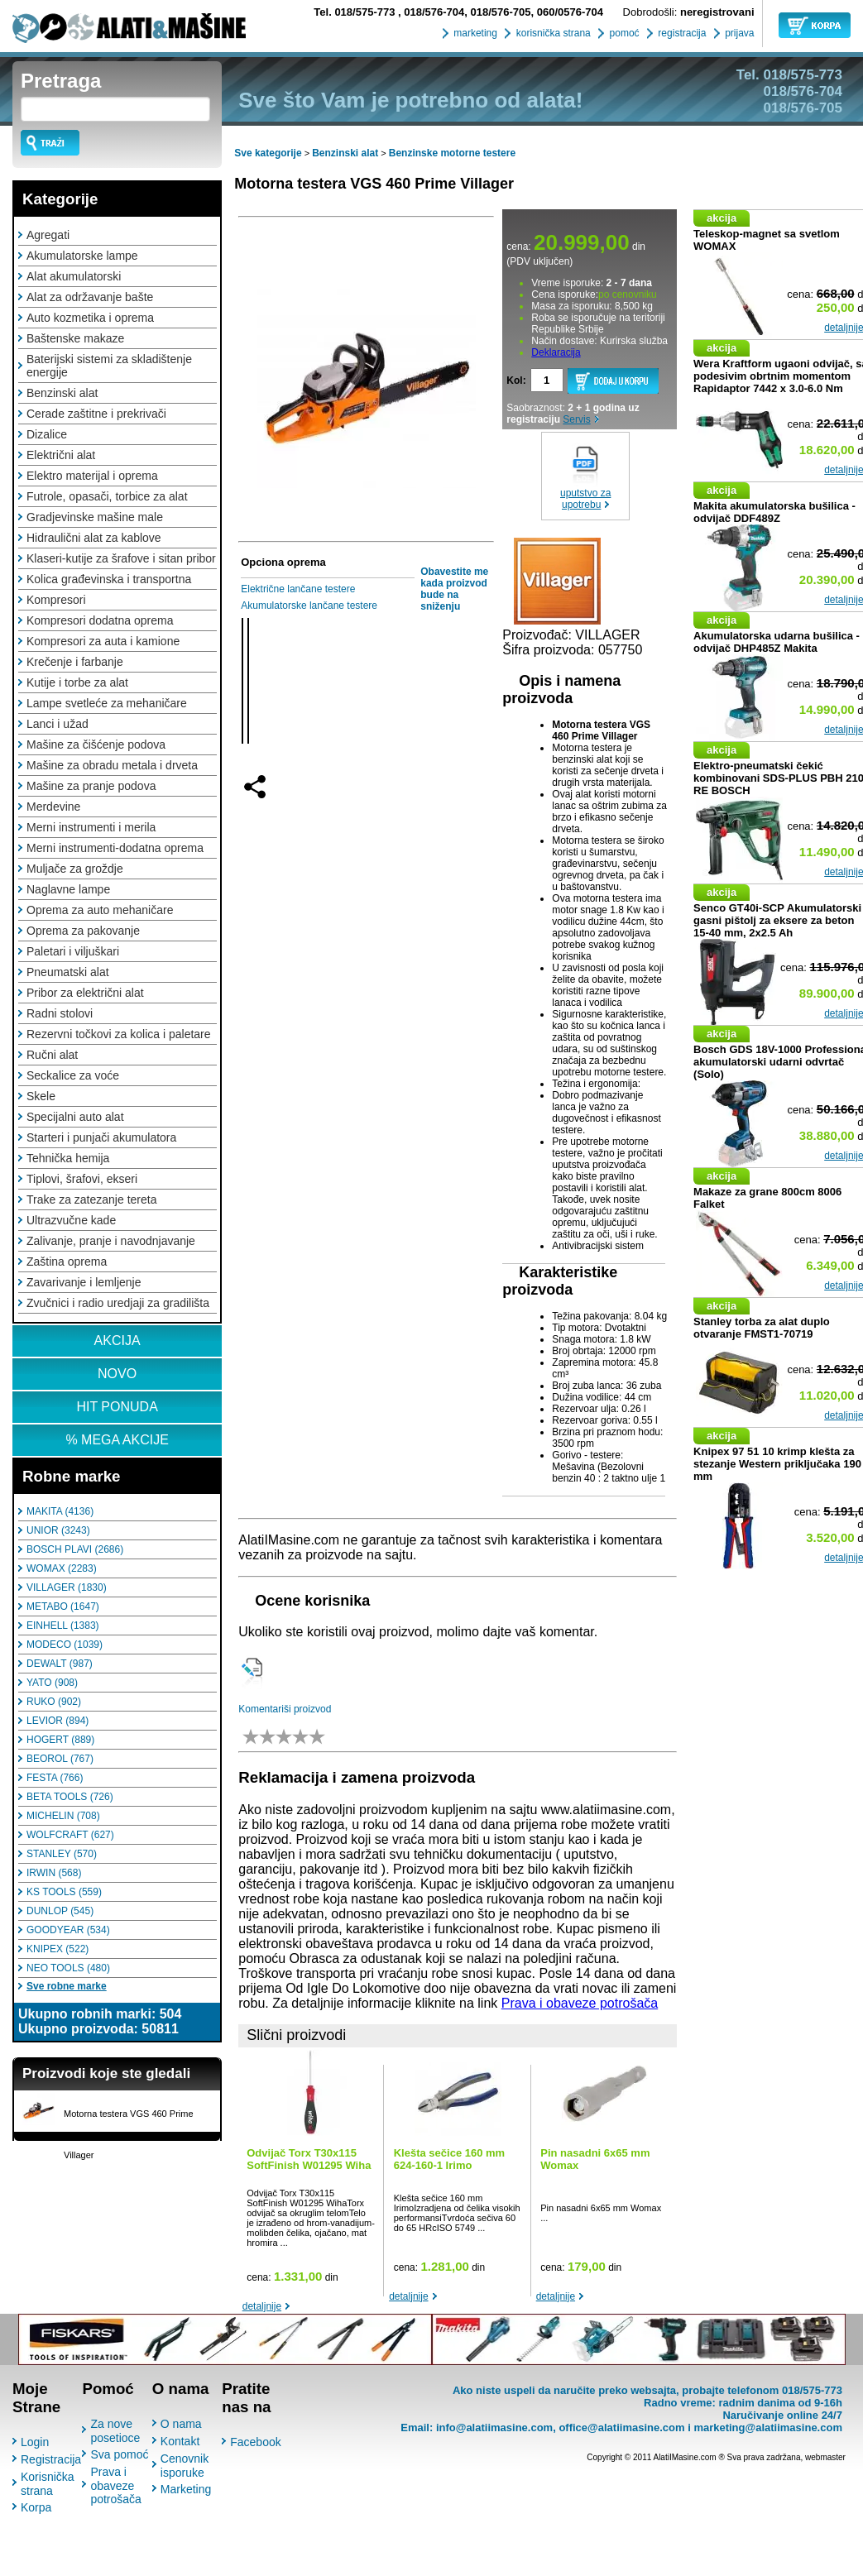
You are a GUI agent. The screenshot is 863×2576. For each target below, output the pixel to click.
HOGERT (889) (60, 1739)
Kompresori (56, 599)
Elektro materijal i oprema (92, 475)
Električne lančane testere (298, 589)
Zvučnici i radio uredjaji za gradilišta (117, 1303)
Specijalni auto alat (75, 1116)
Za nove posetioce (115, 2430)
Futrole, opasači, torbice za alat (107, 496)
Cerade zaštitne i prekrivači (96, 413)
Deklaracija (555, 352)
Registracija (51, 2459)
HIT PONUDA (116, 1407)
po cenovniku (627, 294)
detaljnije (261, 2306)
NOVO (117, 1374)
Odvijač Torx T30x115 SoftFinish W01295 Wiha (309, 2159)
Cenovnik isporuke (185, 2465)
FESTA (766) (54, 1778)
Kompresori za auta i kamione (103, 641)
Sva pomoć (119, 2454)
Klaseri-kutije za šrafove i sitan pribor (121, 558)
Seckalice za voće (72, 1075)
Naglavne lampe (68, 889)
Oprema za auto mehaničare (99, 910)
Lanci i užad (57, 723)
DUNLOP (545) (59, 1911)
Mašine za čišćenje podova (95, 744)
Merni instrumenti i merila (91, 827)
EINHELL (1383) (62, 1625)
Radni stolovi (59, 1013)
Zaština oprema (66, 1261)
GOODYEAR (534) (68, 1930)
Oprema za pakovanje (83, 930)
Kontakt (180, 2441)
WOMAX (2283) (61, 1568)
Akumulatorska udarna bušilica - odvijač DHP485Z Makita (776, 642)
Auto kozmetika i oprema (90, 317)
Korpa (36, 2507)
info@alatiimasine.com (494, 2427)
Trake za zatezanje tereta (91, 1199)
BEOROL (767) (59, 1758)
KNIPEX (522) (57, 1949)
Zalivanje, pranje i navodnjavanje (110, 1240)
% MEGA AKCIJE (116, 1440)
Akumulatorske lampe (82, 255)
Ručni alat (52, 1054)
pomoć (622, 33)
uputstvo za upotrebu (585, 498)
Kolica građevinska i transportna (108, 579)
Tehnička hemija (67, 1158)
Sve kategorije (267, 153)
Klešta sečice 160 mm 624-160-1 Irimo (449, 2159)
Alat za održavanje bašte (89, 297)
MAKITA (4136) (59, 1511)
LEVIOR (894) (57, 1720)
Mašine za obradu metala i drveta (112, 765)
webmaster (825, 2457)
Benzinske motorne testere (452, 153)
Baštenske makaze (75, 338)
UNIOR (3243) (58, 1530)
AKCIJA (117, 1340)
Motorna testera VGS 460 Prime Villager (374, 183)
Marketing (186, 2489)
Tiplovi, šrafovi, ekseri (81, 1178)
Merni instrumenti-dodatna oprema (115, 848)
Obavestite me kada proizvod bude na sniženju (454, 589)
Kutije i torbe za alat (77, 682)
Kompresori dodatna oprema (99, 620)
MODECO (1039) (64, 1644)
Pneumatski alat (67, 972)
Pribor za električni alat (85, 992)
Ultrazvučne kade (71, 1220)
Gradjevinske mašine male (94, 517)
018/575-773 (356, 12)
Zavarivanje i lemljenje (83, 1282)
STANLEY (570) (61, 1854)
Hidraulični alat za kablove (93, 537)
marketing (474, 33)
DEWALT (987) (59, 1663)
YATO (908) (52, 1682)
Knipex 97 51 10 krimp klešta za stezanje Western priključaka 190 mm (777, 1463)
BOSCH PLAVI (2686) (74, 1549)
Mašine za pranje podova (91, 785)
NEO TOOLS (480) (68, 1968)
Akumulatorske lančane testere (309, 605)
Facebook (255, 2442)
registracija (680, 33)
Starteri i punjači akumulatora (101, 1137)
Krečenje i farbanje (74, 661)
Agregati (48, 235)
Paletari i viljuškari (72, 951)
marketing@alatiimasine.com (767, 2427)
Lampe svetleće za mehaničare (106, 703)
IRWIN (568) (53, 1873)
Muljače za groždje (74, 868)
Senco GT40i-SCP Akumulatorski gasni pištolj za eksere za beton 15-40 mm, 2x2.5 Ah (777, 920)
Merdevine (53, 806)
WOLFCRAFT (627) (70, 1835)
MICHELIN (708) (63, 1816)
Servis (576, 419)
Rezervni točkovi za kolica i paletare (118, 1034)
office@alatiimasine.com (621, 2427)
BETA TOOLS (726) (69, 1797)
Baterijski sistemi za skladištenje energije (109, 365)
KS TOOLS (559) (64, 1892)
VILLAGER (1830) (66, 1587)
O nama (181, 2423)
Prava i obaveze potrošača (579, 2003)
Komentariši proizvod (284, 1709)
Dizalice (46, 434)
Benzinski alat (62, 393)
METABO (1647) (62, 1606)
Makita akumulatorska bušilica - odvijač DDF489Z (774, 512)
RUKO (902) (53, 1701)
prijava (738, 33)
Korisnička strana (47, 2483)
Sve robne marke (66, 1986)
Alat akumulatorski (73, 276)
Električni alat (60, 455)
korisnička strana (551, 33)
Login (35, 2442)
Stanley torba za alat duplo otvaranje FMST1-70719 (761, 1327)
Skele (40, 1096)
